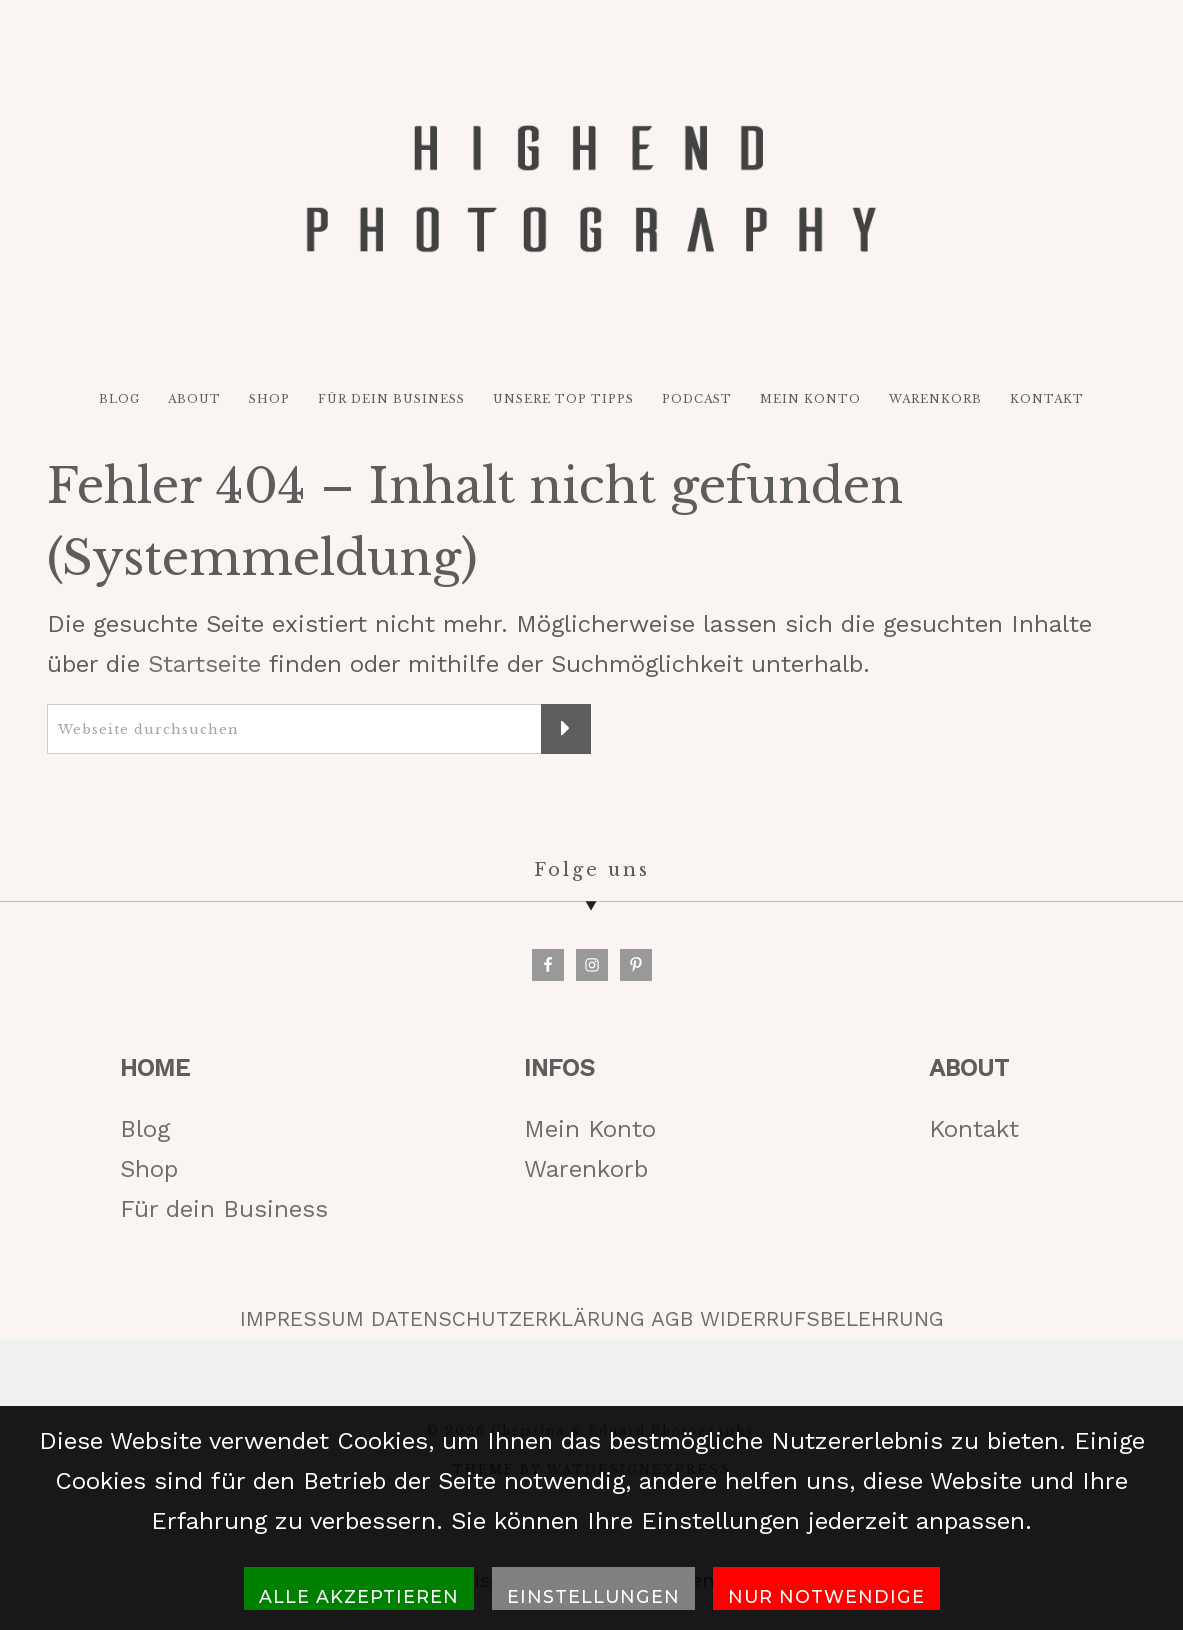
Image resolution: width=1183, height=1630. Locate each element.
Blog (145, 1130)
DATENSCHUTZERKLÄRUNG (508, 1321)
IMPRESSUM (302, 1321)
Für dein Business (224, 1210)
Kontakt (974, 1130)
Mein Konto (590, 1130)
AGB (672, 1321)
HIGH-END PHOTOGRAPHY (591, 189)
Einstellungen (593, 1596)
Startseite (204, 665)
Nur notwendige (826, 1596)
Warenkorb (586, 1170)
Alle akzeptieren (359, 1596)
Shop (149, 1170)
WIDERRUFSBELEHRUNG (822, 1321)
